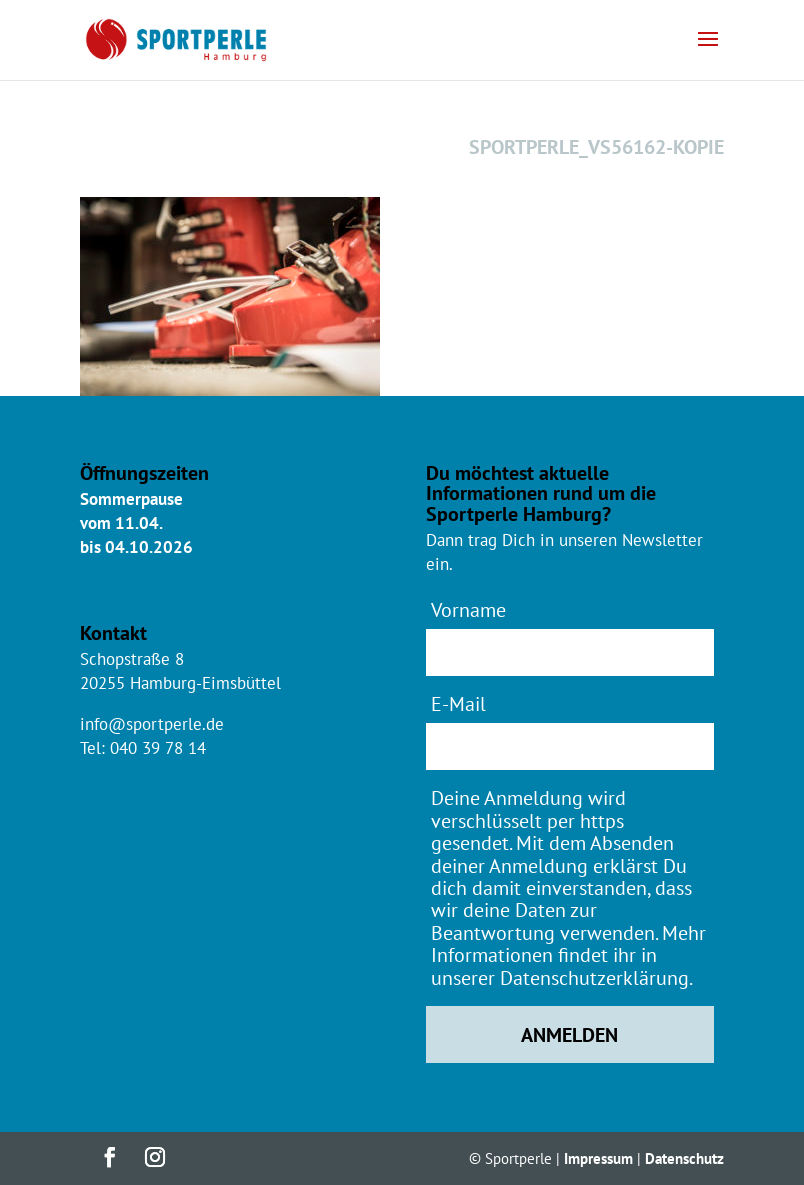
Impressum (598, 1158)
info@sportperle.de (152, 724)
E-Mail (458, 703)
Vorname (468, 609)
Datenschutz (684, 1158)
